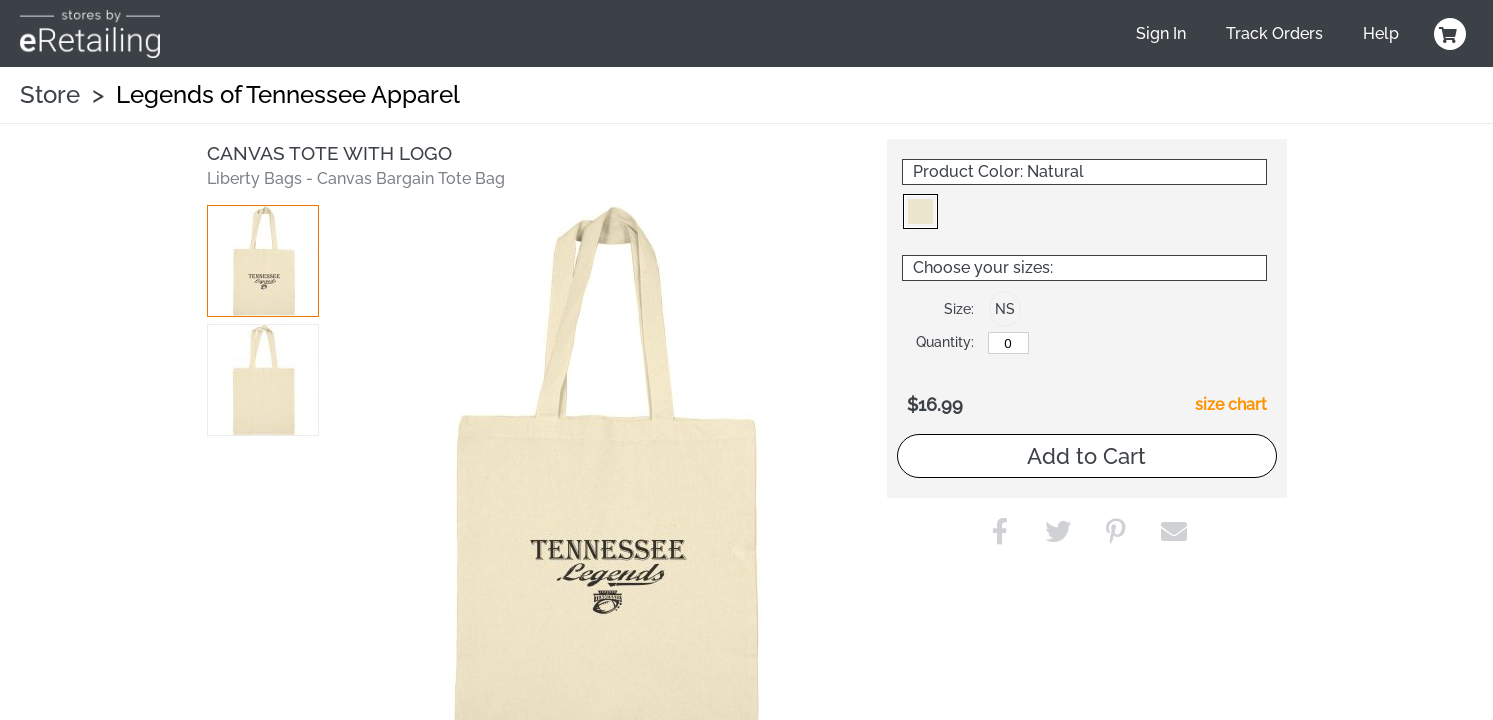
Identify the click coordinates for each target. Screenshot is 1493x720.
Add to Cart (1086, 456)
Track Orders (1274, 33)
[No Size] (1008, 343)
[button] (263, 261)
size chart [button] (1231, 404)
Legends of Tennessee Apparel (288, 94)
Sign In (1161, 33)
